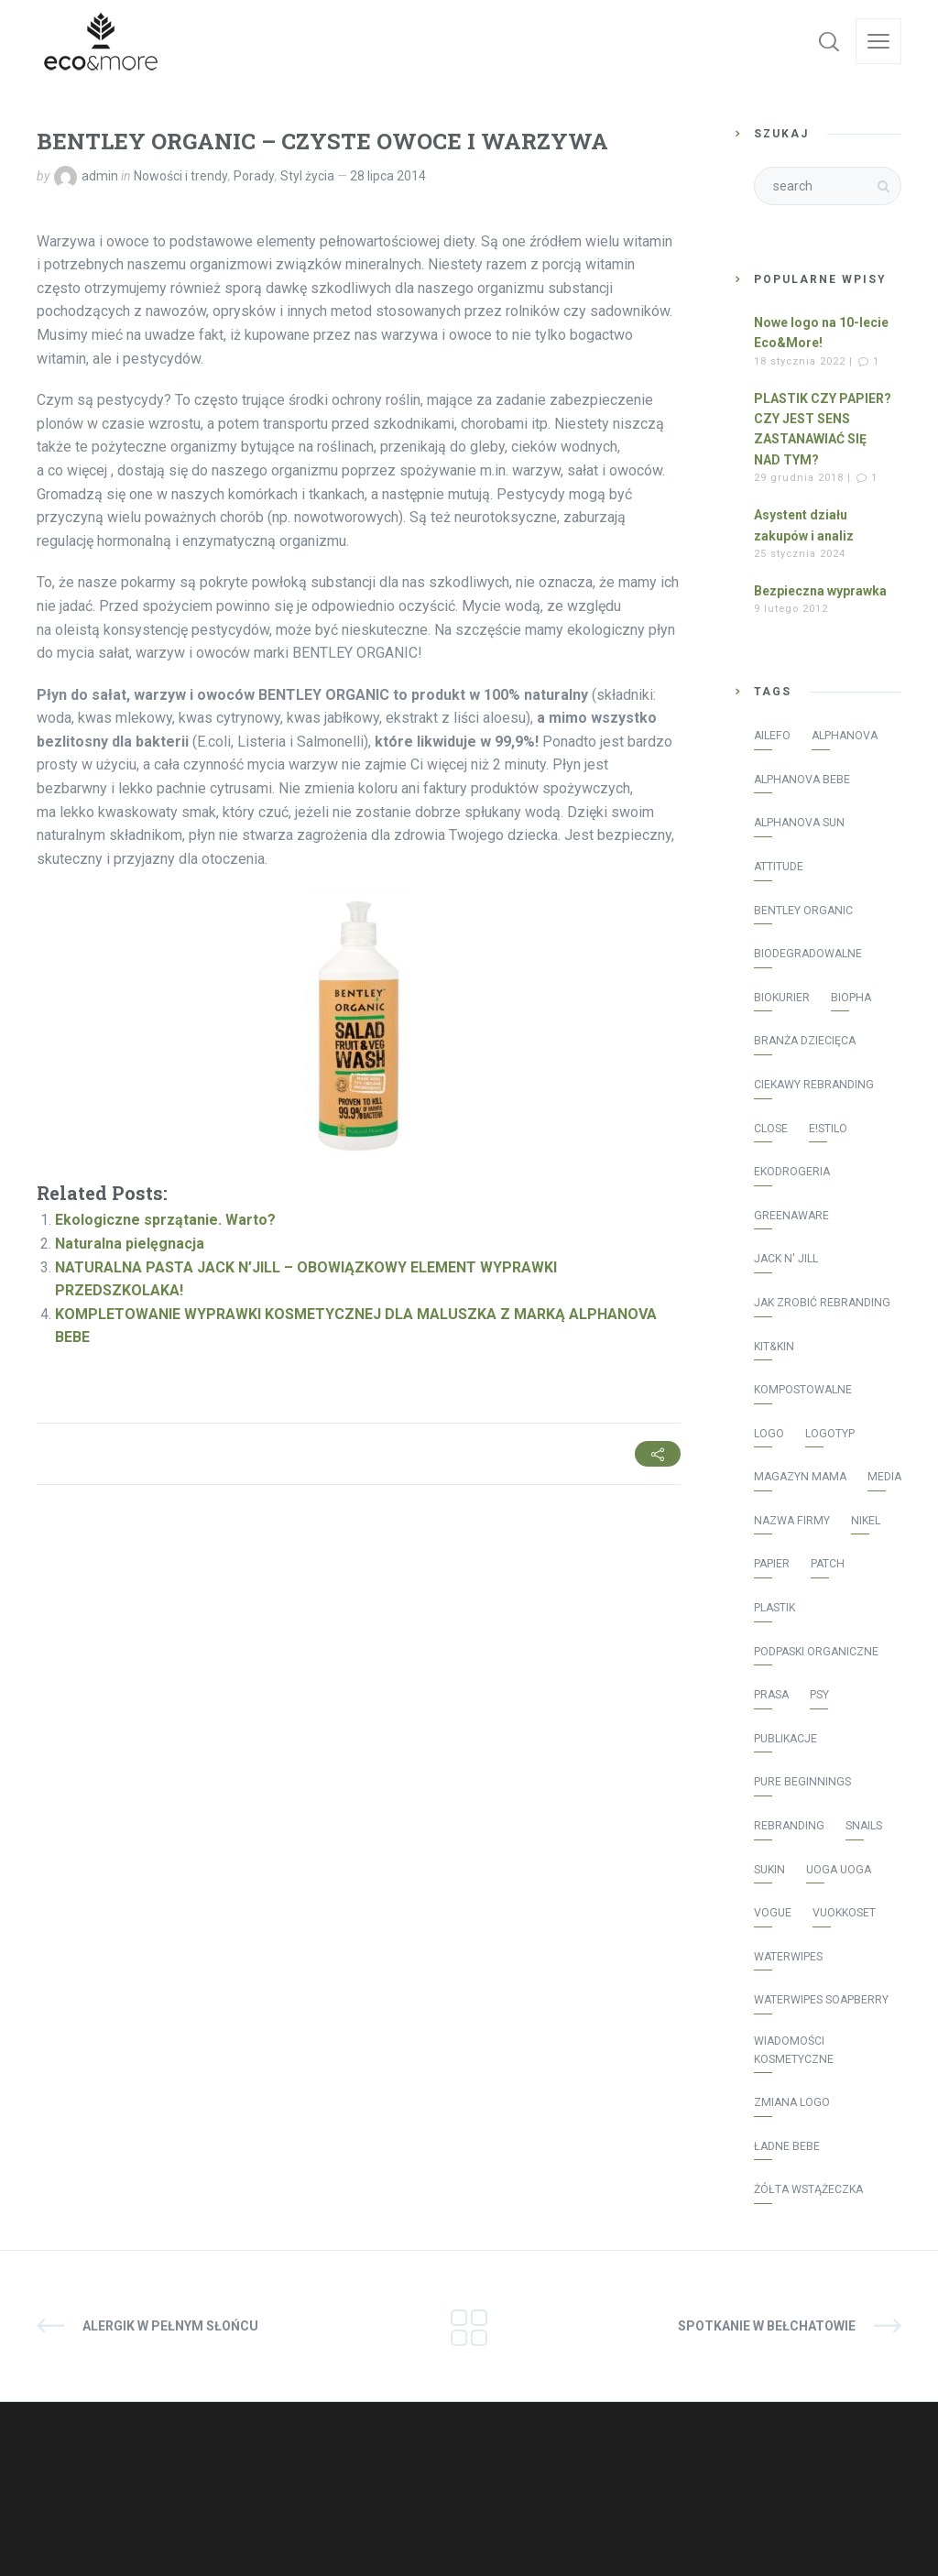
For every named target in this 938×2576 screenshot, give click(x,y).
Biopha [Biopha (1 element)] (851, 997)
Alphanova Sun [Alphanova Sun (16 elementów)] (799, 822)
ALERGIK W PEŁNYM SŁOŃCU (170, 2326)
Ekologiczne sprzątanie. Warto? (165, 1219)
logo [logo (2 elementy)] (769, 1433)
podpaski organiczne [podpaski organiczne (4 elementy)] (816, 1651)
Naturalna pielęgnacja (129, 1243)
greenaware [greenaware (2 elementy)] (791, 1215)
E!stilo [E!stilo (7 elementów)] (828, 1128)
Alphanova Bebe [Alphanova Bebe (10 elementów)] (802, 779)
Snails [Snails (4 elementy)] (863, 1825)
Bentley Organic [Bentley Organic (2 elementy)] (803, 910)
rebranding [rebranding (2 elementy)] (789, 1825)
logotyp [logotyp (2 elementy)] (830, 1433)
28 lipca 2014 (388, 176)
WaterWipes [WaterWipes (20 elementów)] (788, 1956)
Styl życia (307, 176)
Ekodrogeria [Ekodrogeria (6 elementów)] (792, 1171)
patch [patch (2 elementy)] (828, 1563)
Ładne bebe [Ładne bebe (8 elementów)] (787, 2146)
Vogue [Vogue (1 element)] (772, 1912)
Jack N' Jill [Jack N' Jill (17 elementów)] (786, 1258)
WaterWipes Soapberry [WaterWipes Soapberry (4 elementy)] (821, 1999)
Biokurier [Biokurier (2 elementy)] (782, 997)
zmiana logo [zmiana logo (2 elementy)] (792, 2102)
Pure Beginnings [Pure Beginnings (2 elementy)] (802, 1781)
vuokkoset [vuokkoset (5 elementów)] (844, 1912)
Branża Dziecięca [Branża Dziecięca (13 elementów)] (805, 1040)
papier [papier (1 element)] (772, 1563)
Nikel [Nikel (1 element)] (865, 1520)
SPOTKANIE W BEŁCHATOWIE (767, 2326)
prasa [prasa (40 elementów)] (771, 1694)
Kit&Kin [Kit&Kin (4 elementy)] (774, 1346)
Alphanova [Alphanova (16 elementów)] (845, 735)
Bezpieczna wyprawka (820, 591)
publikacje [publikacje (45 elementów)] (785, 1738)
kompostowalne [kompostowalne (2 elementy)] (803, 1389)
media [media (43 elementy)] (884, 1476)
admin (100, 176)
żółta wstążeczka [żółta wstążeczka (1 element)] (808, 2189)
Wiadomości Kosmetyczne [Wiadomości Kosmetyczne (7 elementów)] (794, 2050)
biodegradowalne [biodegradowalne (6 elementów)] (808, 953)
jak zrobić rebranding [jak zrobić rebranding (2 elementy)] (822, 1302)
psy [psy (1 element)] (819, 1694)
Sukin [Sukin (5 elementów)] (769, 1869)
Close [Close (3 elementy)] (771, 1128)
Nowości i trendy (181, 176)
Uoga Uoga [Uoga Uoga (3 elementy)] (838, 1869)
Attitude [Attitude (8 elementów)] (778, 866)
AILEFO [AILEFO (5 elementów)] (772, 735)
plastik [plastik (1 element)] (774, 1607)
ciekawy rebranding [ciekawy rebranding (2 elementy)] (814, 1084)
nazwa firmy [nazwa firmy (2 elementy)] (792, 1520)
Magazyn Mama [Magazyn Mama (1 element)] (800, 1476)
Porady (254, 176)
